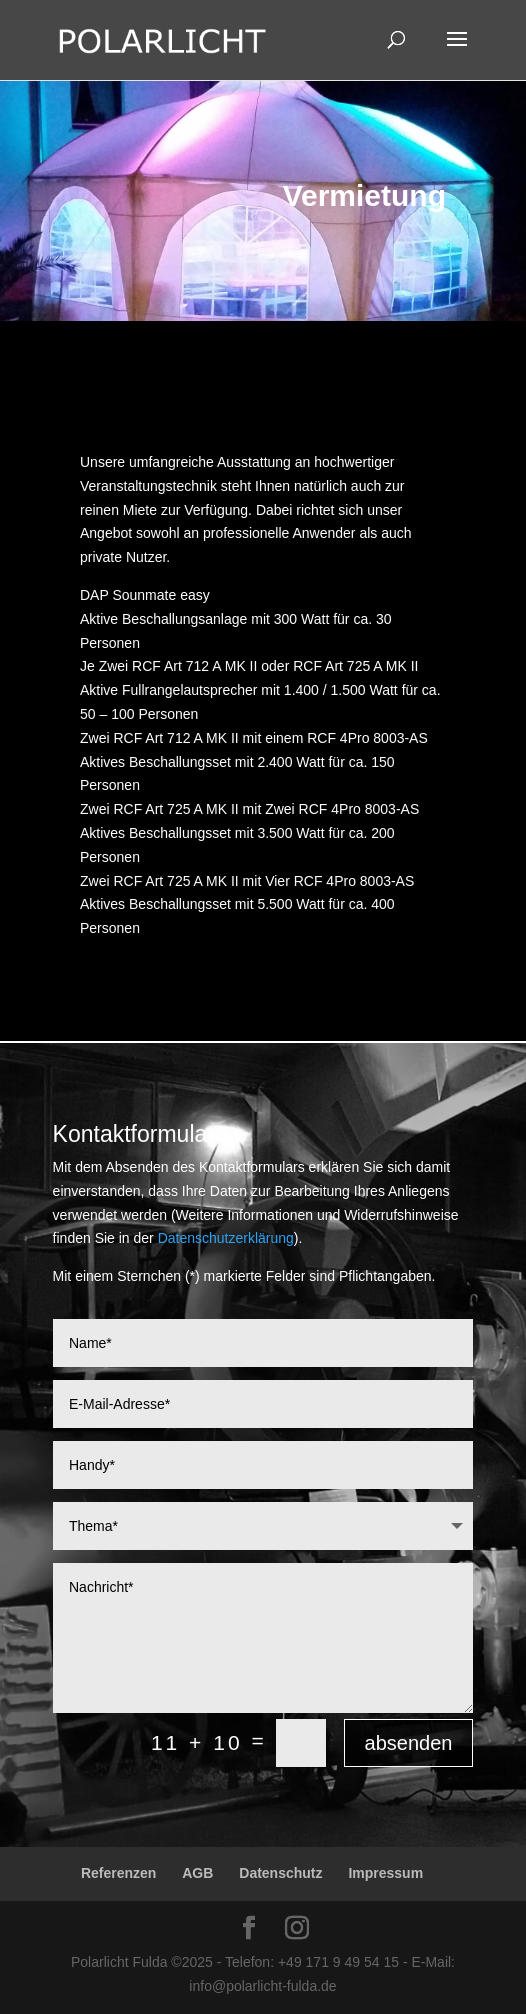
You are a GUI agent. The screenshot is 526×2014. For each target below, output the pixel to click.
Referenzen (118, 1873)
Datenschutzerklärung (226, 1238)
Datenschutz (280, 1873)
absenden (409, 1743)
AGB (197, 1873)
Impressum (385, 1873)
